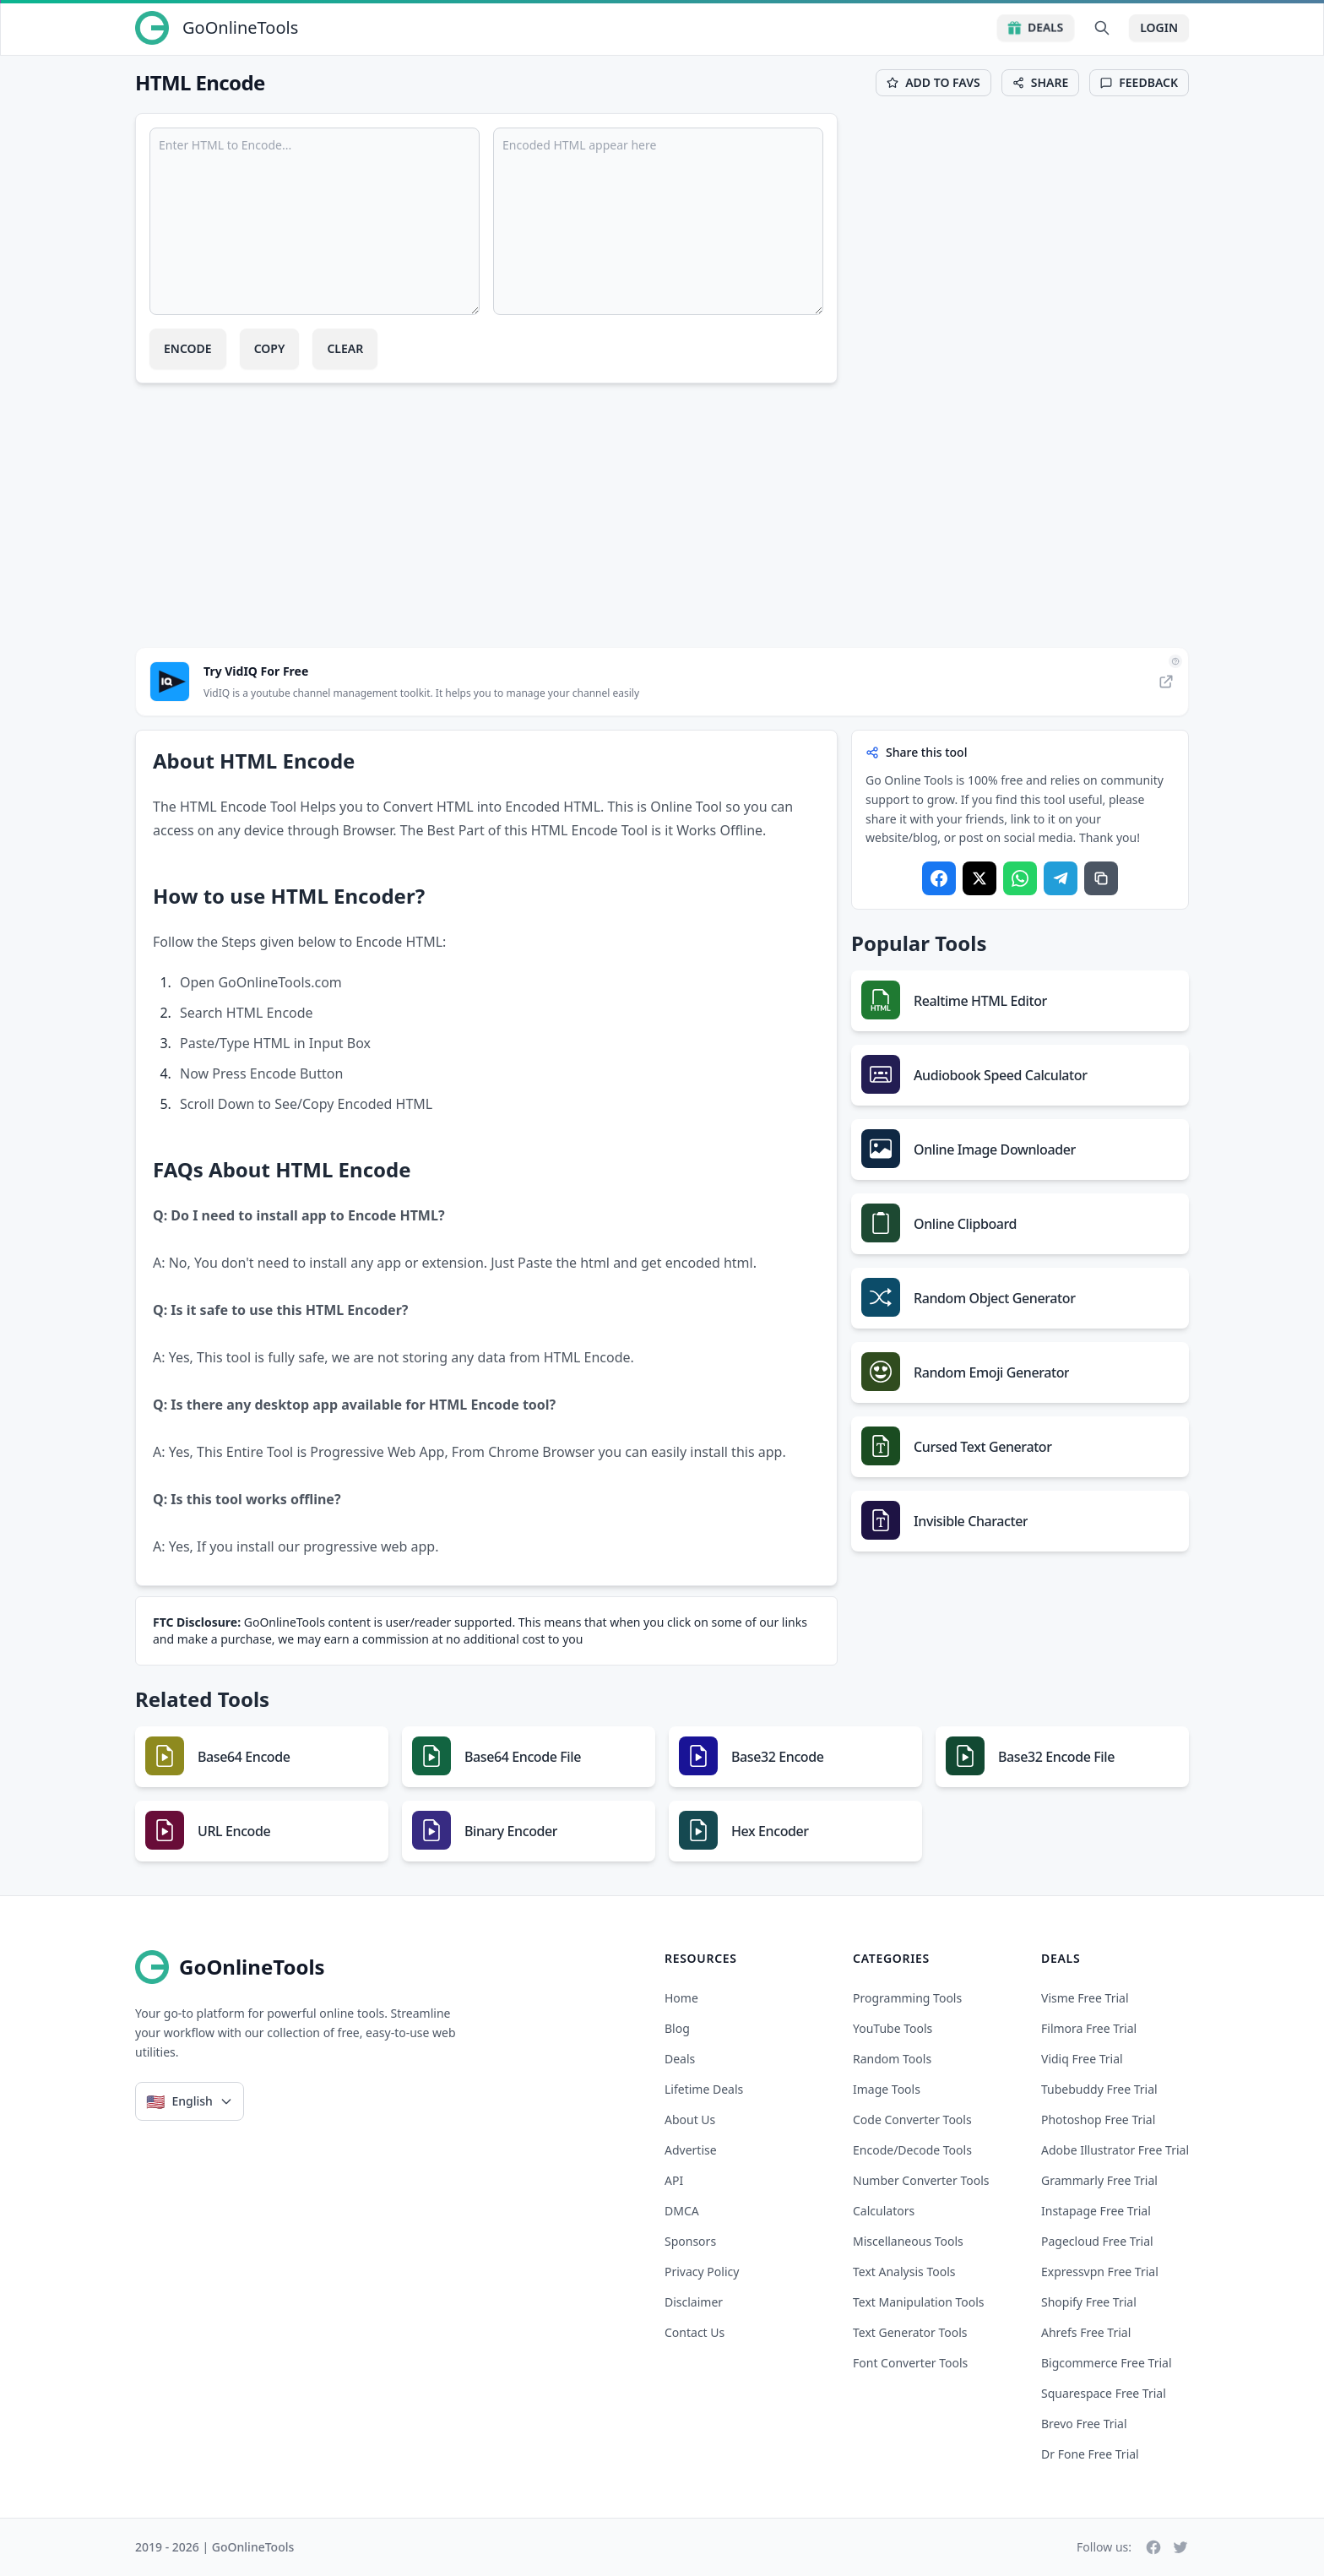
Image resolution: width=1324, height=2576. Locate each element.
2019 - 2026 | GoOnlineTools (214, 2547)
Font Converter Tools (910, 2363)
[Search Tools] (1102, 28)
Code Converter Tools (912, 2119)
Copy (269, 348)
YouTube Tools (892, 2028)
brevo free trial (1084, 2424)
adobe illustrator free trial (1115, 2150)
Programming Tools (907, 1998)
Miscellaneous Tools (908, 2241)
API (674, 2180)
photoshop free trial (1098, 2119)
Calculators (883, 2211)
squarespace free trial (1103, 2393)
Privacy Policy (702, 2272)
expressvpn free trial (1099, 2272)
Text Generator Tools (910, 2332)
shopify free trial (1089, 2302)
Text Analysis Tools (904, 2272)
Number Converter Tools (921, 2180)
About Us (690, 2119)
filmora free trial (1089, 2028)
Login (1159, 27)
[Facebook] (1153, 2547)
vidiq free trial (1082, 2059)
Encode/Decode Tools (912, 2150)
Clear (345, 348)
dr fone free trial (1090, 2454)
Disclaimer (694, 2302)
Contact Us (694, 2332)
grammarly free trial (1099, 2180)
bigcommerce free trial (1106, 2363)
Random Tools (892, 2059)
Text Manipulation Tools (919, 2302)
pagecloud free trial (1097, 2241)
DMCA (682, 2211)
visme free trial (1085, 1998)
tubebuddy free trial (1099, 2089)
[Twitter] (1180, 2547)
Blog (677, 2028)
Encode (188, 348)
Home (681, 1998)
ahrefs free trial (1086, 2332)
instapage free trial (1096, 2211)
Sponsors (690, 2241)
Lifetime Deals (704, 2089)
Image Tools (886, 2089)
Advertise (691, 2150)
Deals (1035, 27)
